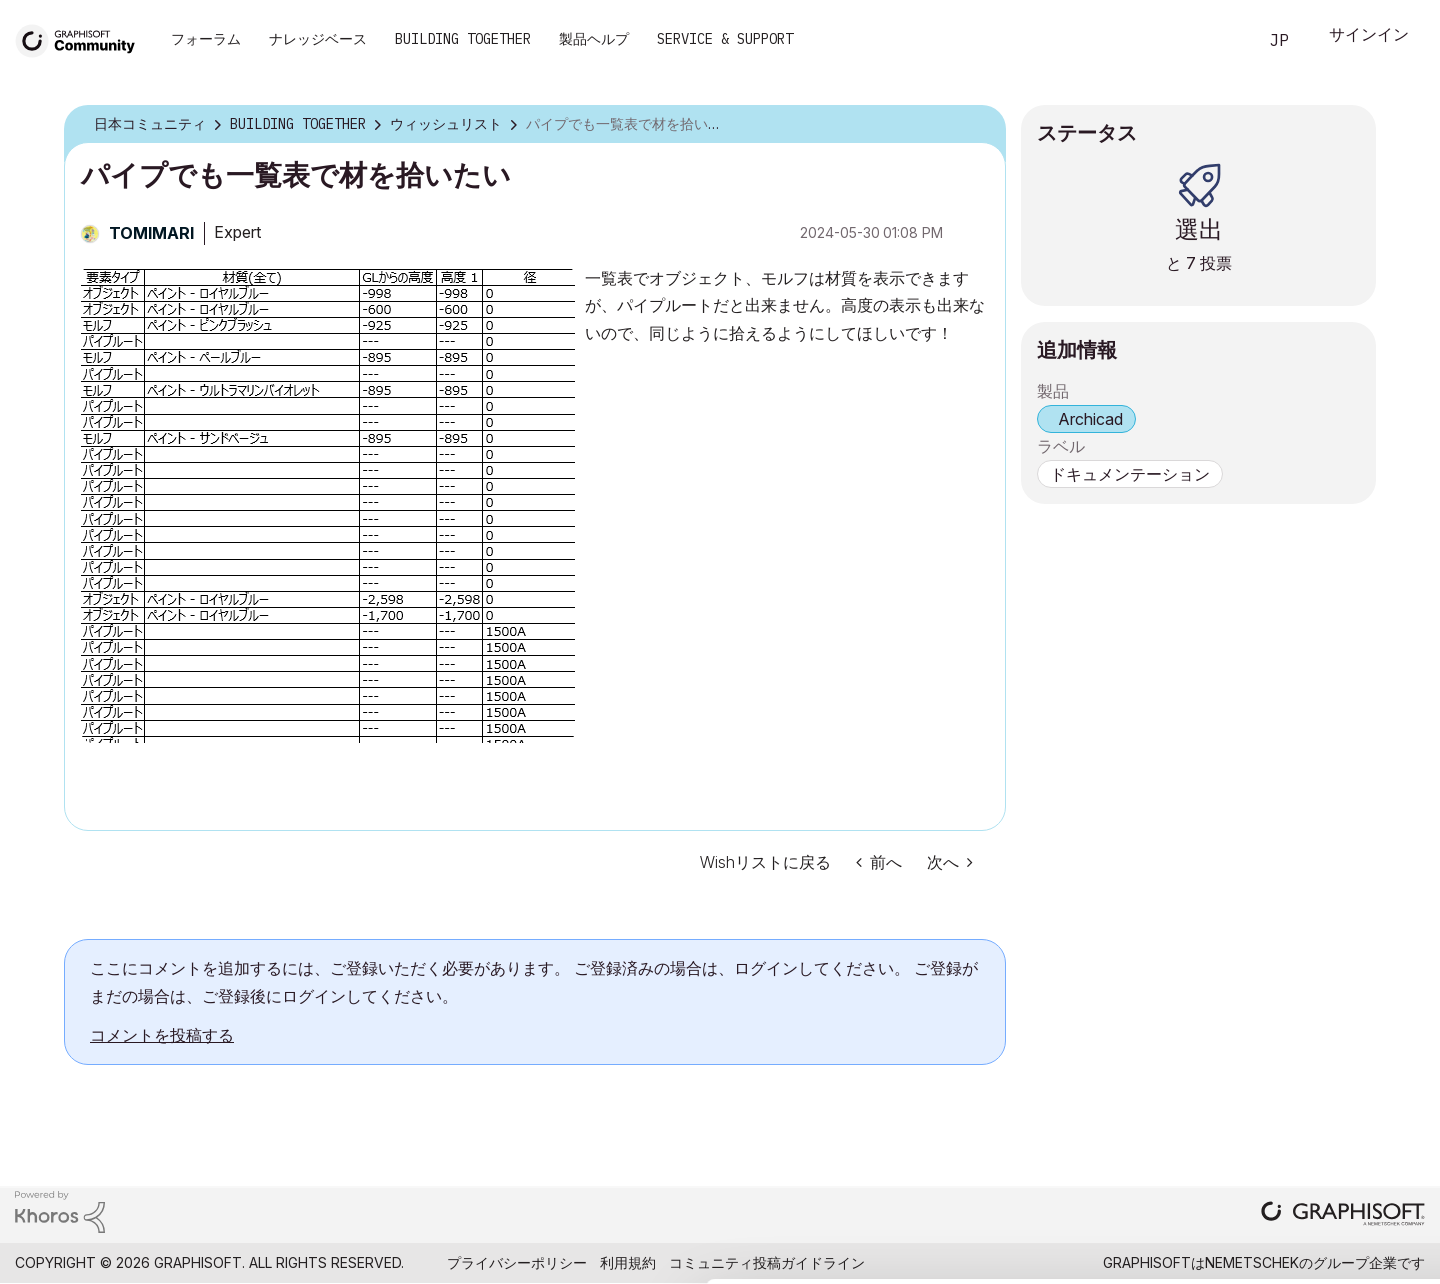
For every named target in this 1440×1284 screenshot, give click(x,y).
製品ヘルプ (594, 39)
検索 (1219, 41)
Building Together (463, 39)
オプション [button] (978, 125)
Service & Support (725, 39)
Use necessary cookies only (1324, 1164)
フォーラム (206, 39)
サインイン (1369, 36)
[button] (328, 504)
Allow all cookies (1324, 1054)
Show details (792, 1258)
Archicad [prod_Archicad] (1090, 419)
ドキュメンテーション (1130, 474)
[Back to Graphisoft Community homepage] (82, 38)
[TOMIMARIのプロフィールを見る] (151, 233)
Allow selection (1324, 1103)
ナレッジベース (318, 39)
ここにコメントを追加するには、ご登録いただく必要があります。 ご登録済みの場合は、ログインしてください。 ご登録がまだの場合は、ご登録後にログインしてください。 (534, 981)
